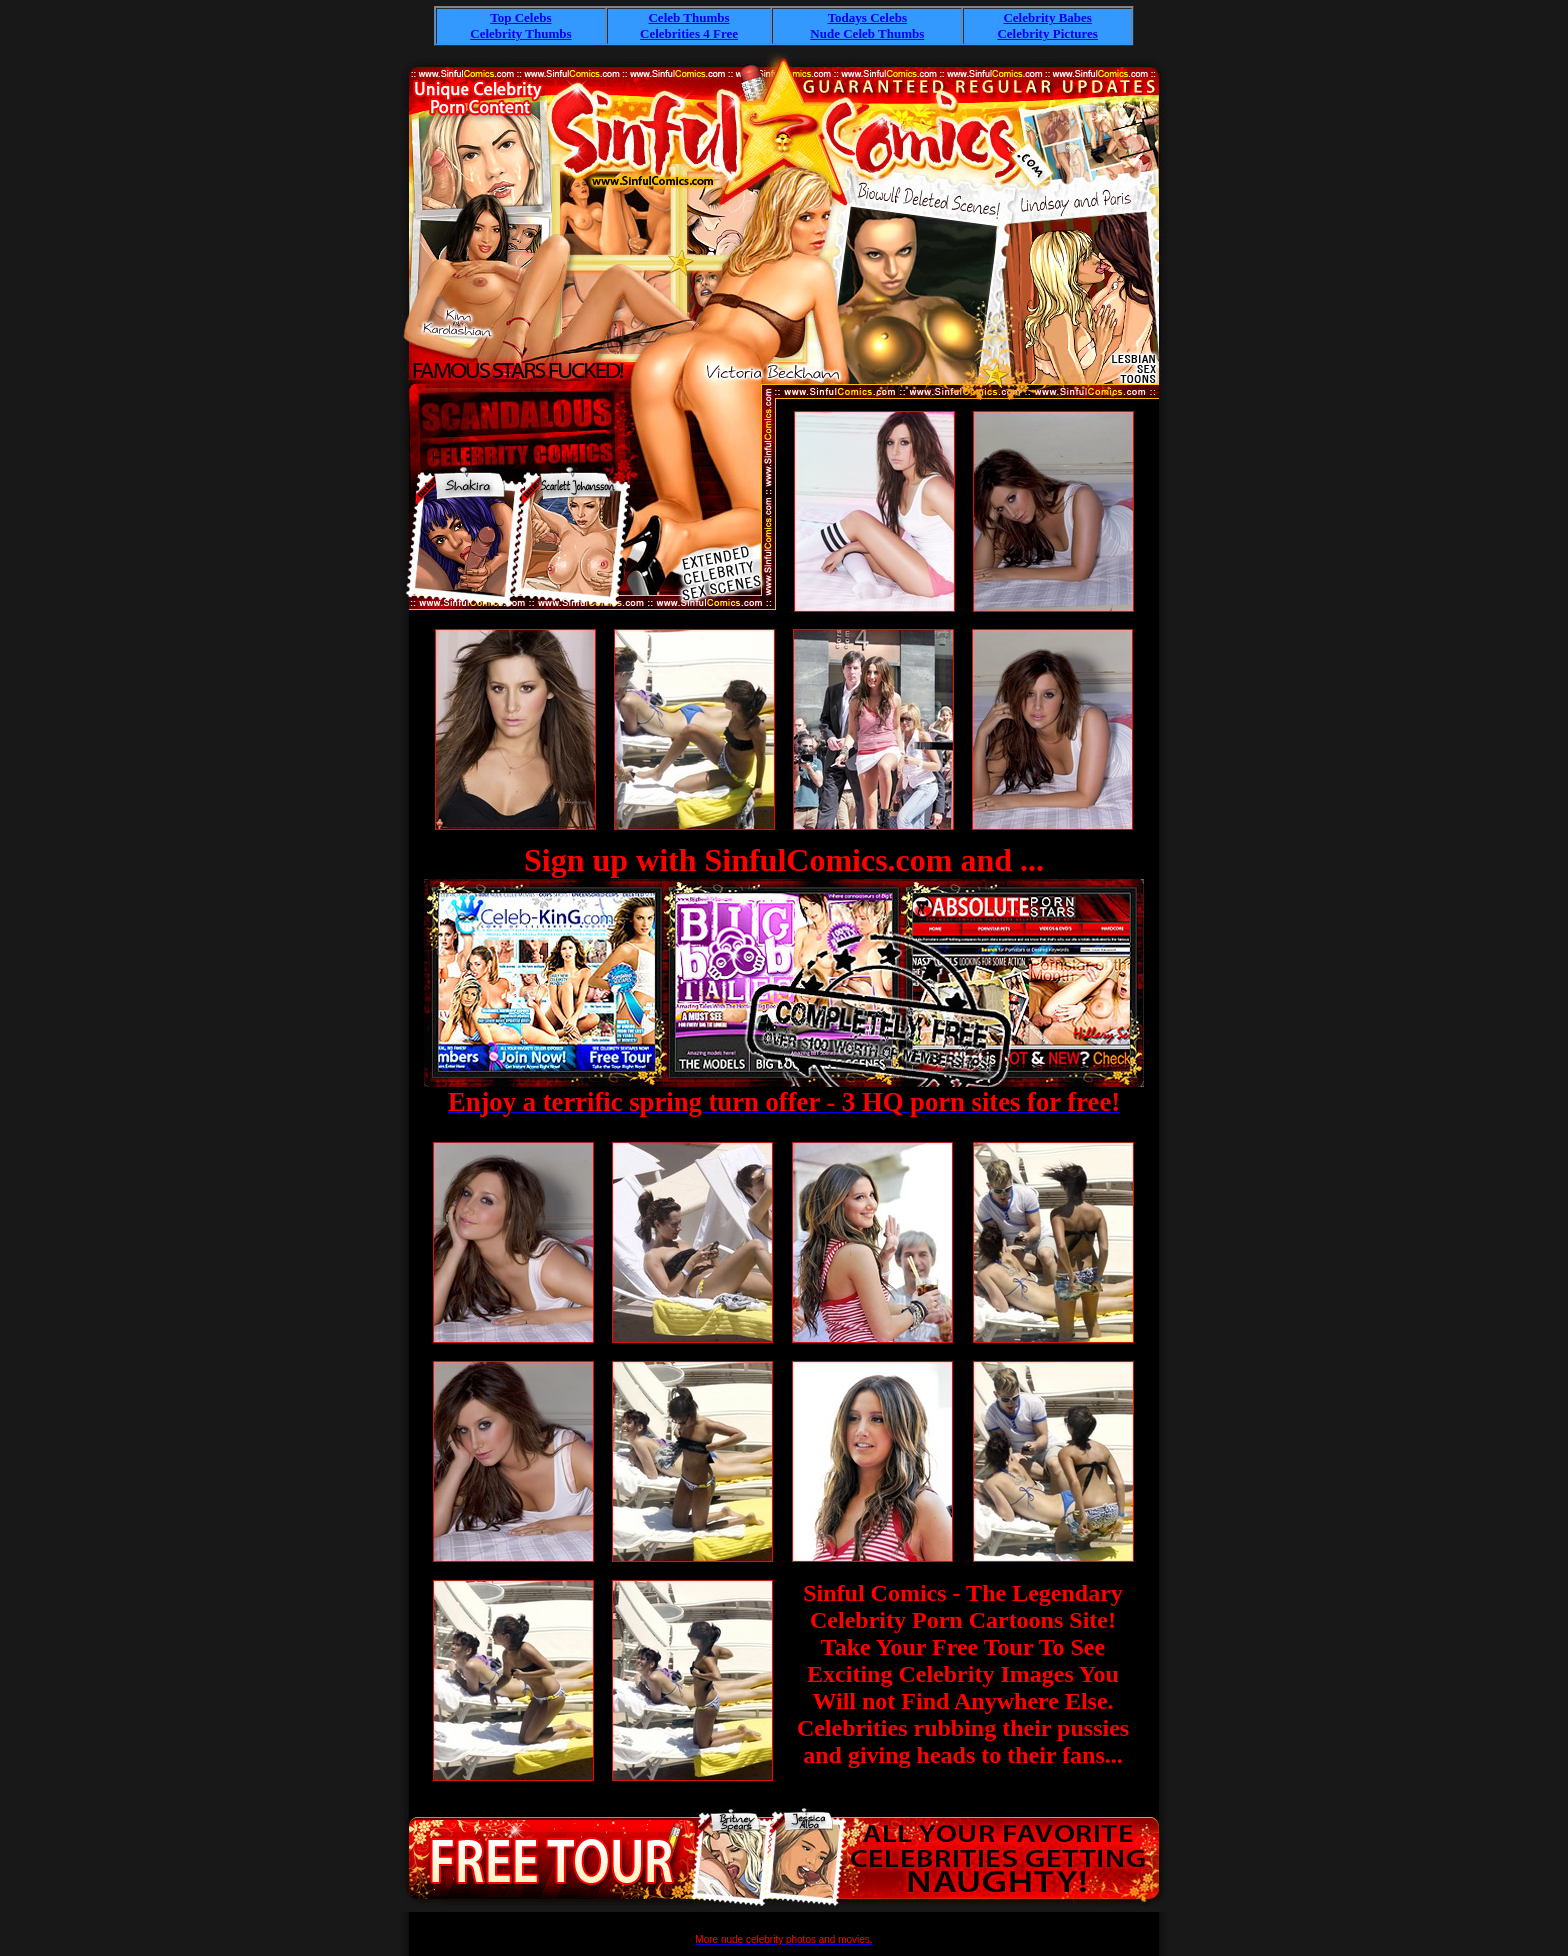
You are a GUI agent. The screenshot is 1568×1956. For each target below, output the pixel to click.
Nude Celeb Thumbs (867, 33)
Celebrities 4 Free (689, 33)
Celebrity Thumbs (520, 33)
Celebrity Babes (1047, 17)
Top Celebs (520, 17)
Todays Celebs (867, 17)
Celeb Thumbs (688, 17)
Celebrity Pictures (1047, 33)
